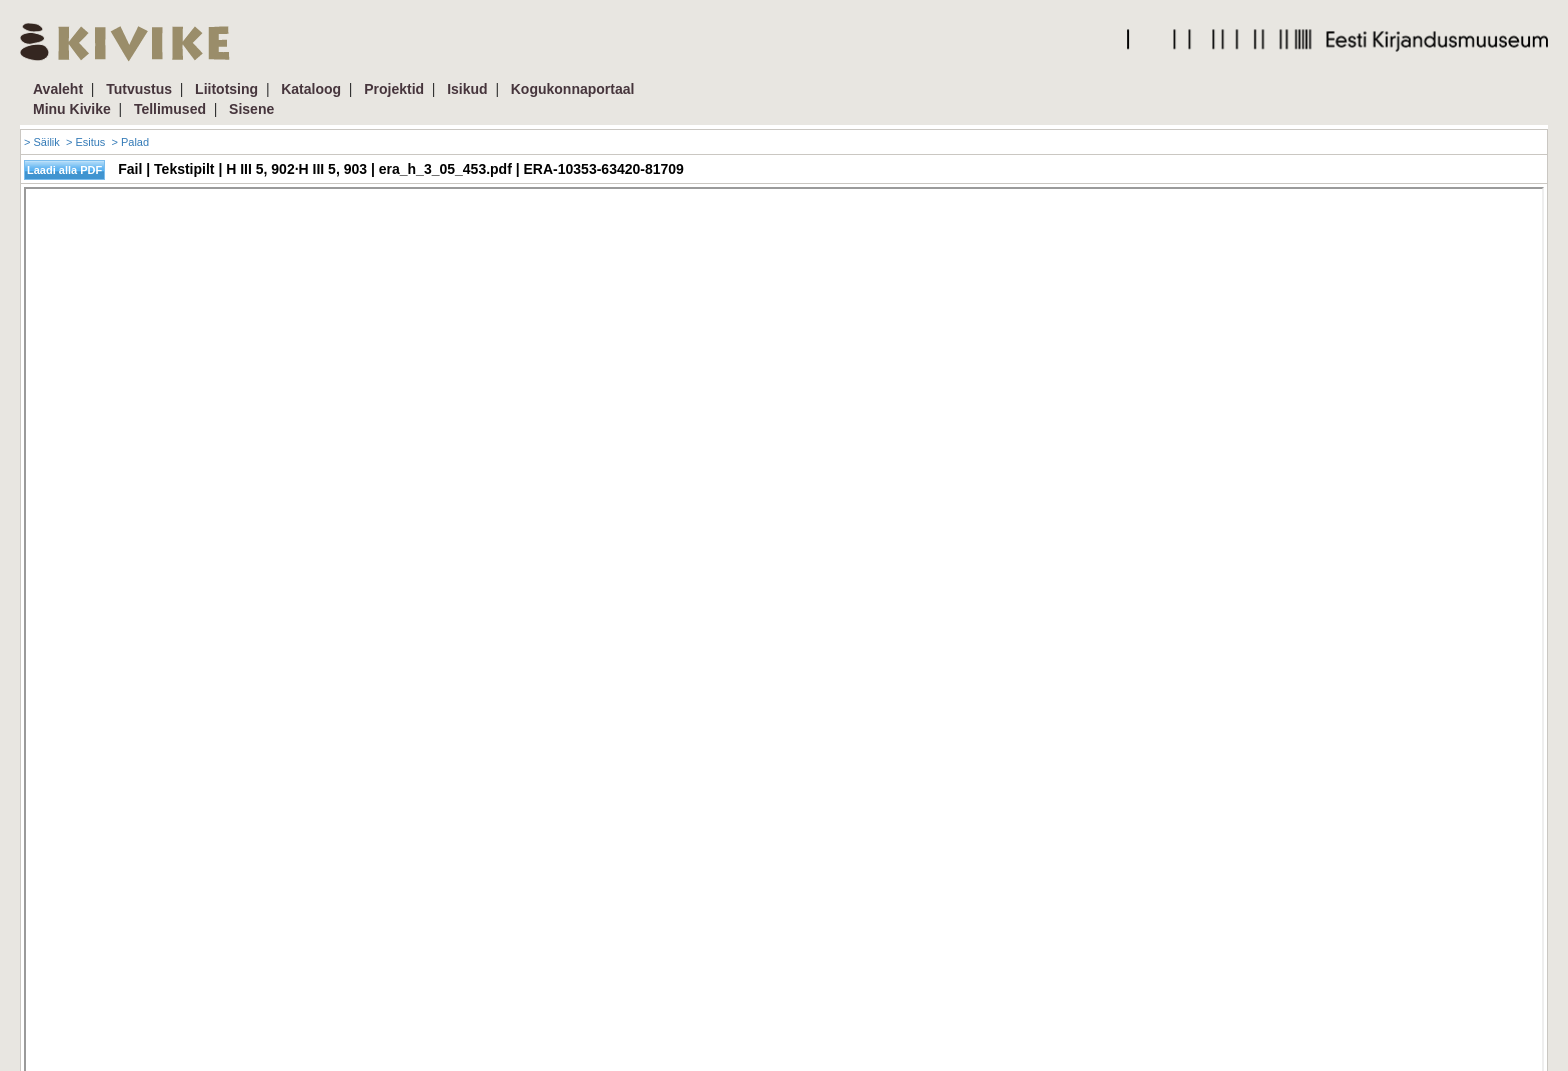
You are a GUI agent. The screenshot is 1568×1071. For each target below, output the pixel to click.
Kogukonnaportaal (573, 89)
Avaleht (58, 89)
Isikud (467, 89)
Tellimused (170, 109)
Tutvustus (139, 89)
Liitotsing (226, 89)
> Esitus (85, 142)
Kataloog (311, 89)
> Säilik (42, 142)
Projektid (394, 89)
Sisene (251, 109)
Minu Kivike (72, 109)
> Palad (130, 142)
